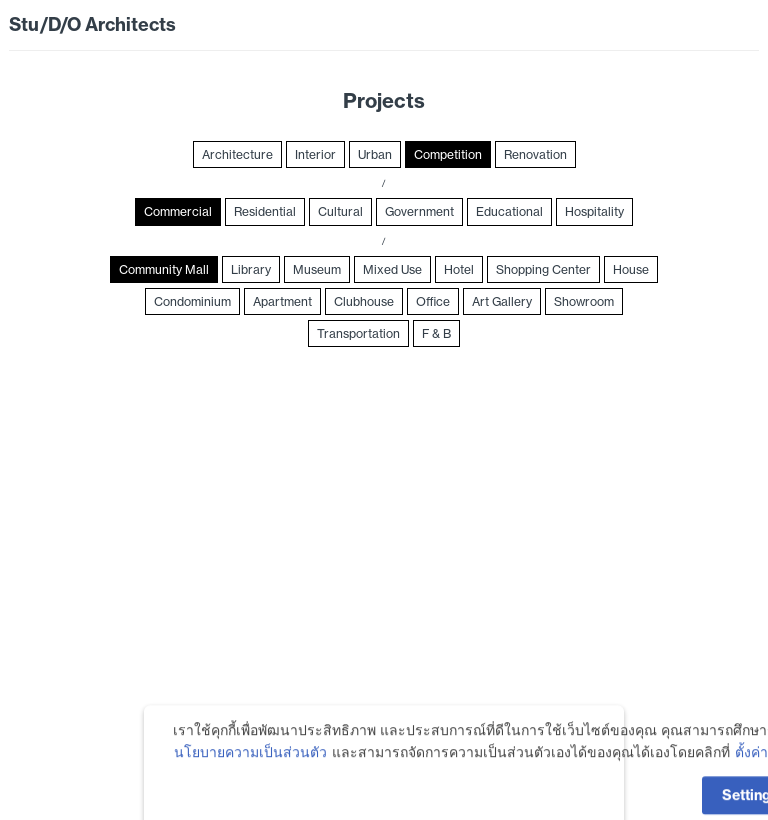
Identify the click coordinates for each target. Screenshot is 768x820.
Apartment (282, 301)
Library (251, 269)
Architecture (237, 154)
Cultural (340, 211)
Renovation (535, 154)
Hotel (459, 269)
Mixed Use (392, 269)
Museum (317, 269)
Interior (315, 154)
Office (433, 301)
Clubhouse (364, 301)
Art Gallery (502, 301)
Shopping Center (543, 269)
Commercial (178, 211)
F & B (436, 333)
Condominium (192, 301)
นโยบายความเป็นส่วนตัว (250, 776)
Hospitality (594, 211)
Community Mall (164, 269)
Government (419, 211)
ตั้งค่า (751, 776)
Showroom (584, 301)
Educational (509, 211)
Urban (375, 154)
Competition (448, 154)
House (631, 269)
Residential (265, 211)
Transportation (358, 333)
